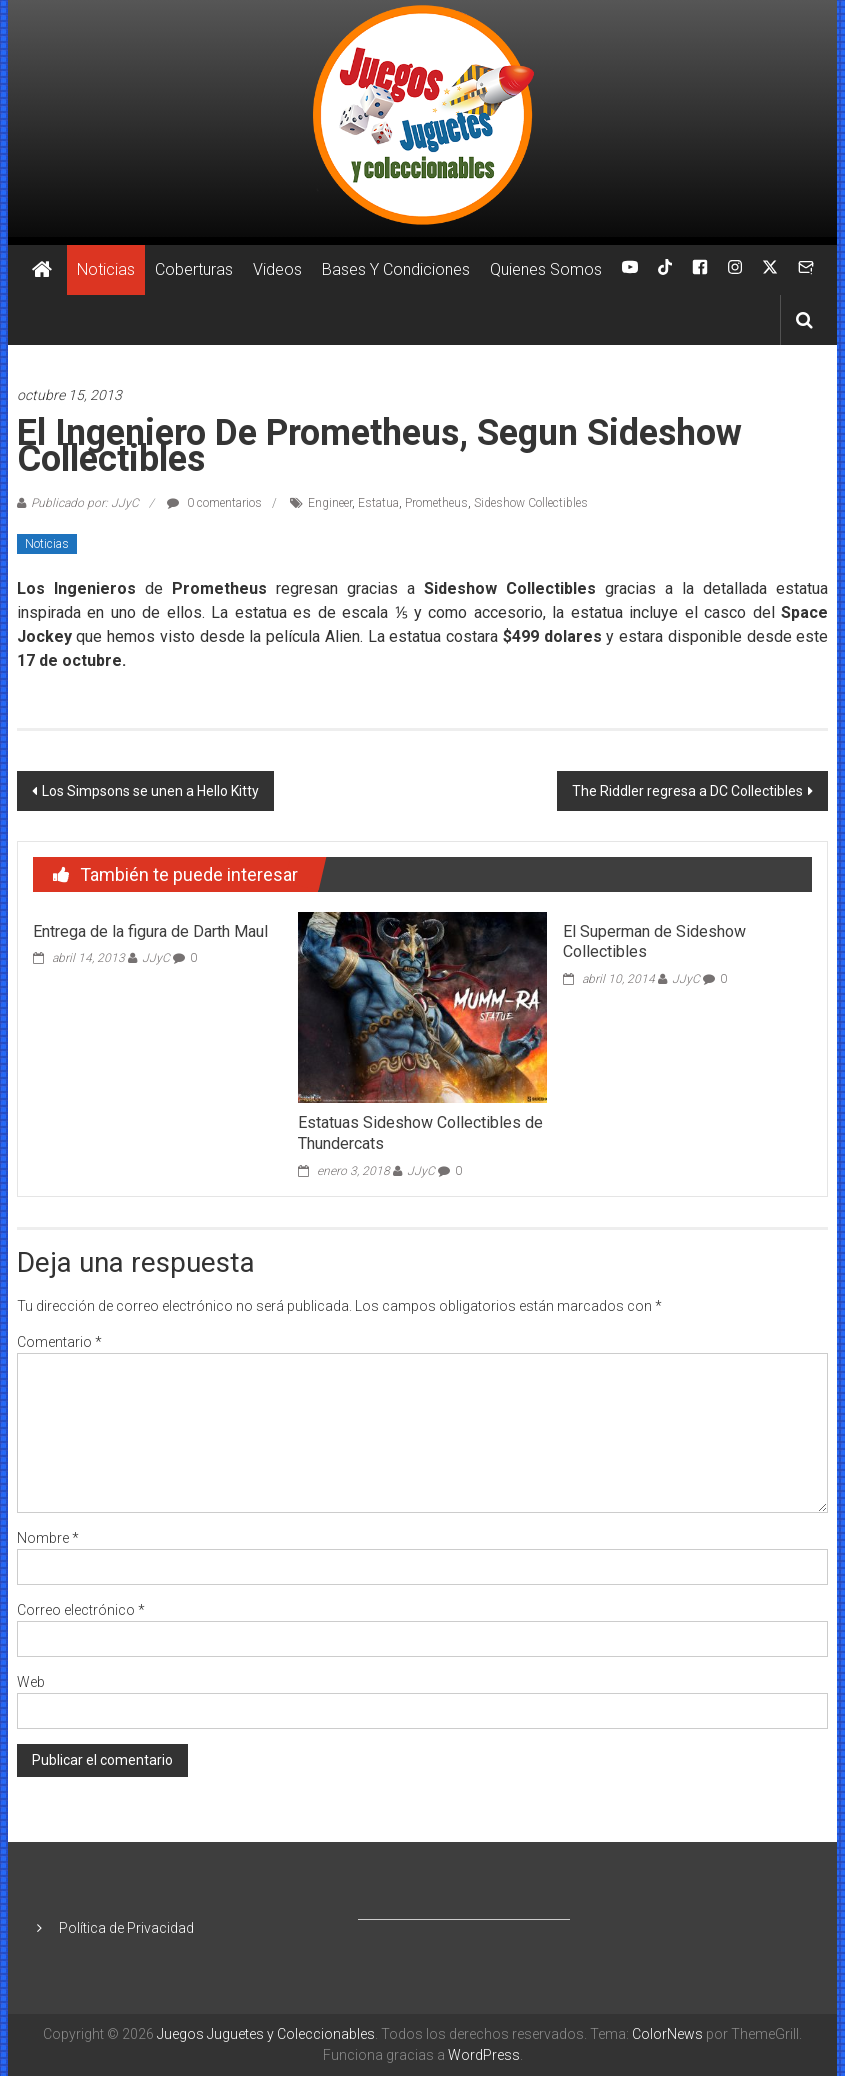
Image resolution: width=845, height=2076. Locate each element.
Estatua (378, 503)
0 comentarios (214, 503)
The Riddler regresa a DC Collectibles (687, 791)
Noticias (106, 269)
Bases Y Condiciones (396, 269)
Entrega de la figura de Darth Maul (150, 931)
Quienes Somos (546, 269)
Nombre (48, 1538)
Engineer (330, 503)
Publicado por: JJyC (85, 503)
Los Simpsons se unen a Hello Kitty (150, 791)
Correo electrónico (81, 1610)
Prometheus (436, 503)
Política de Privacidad (126, 1928)
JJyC (156, 958)
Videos (277, 269)
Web (31, 1682)
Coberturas (194, 269)
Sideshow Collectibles (531, 503)
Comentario (59, 1342)
